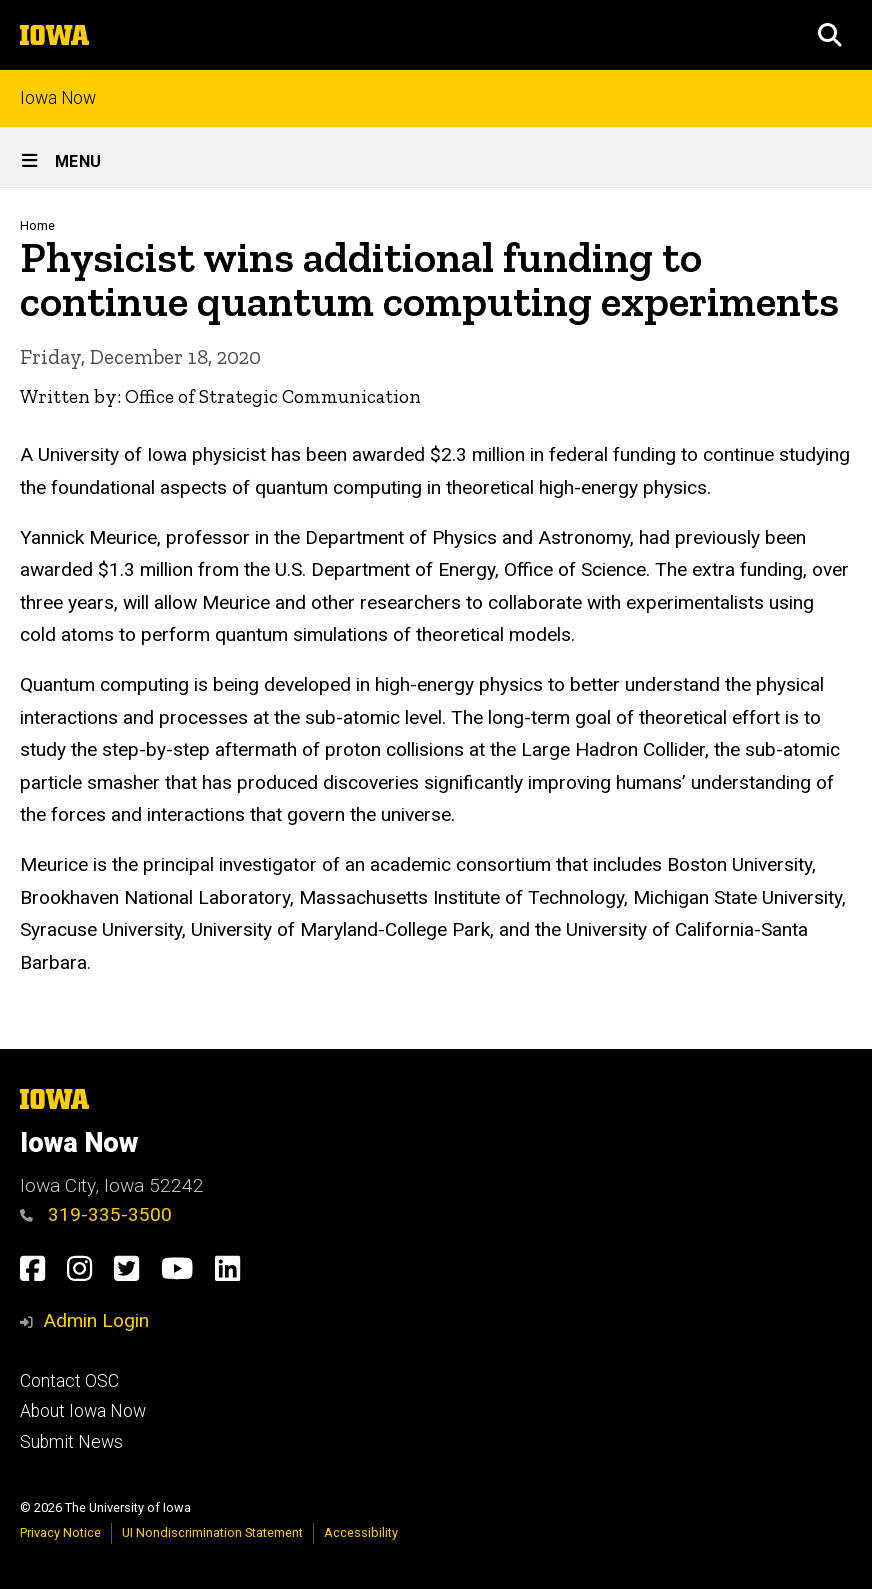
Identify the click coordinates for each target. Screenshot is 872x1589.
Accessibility (361, 1532)
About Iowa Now (83, 1411)
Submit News (71, 1442)
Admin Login (96, 1320)
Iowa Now (58, 98)
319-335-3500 (96, 1214)
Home (37, 225)
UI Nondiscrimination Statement (212, 1532)
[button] (830, 35)
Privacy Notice (60, 1532)
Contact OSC (69, 1381)
